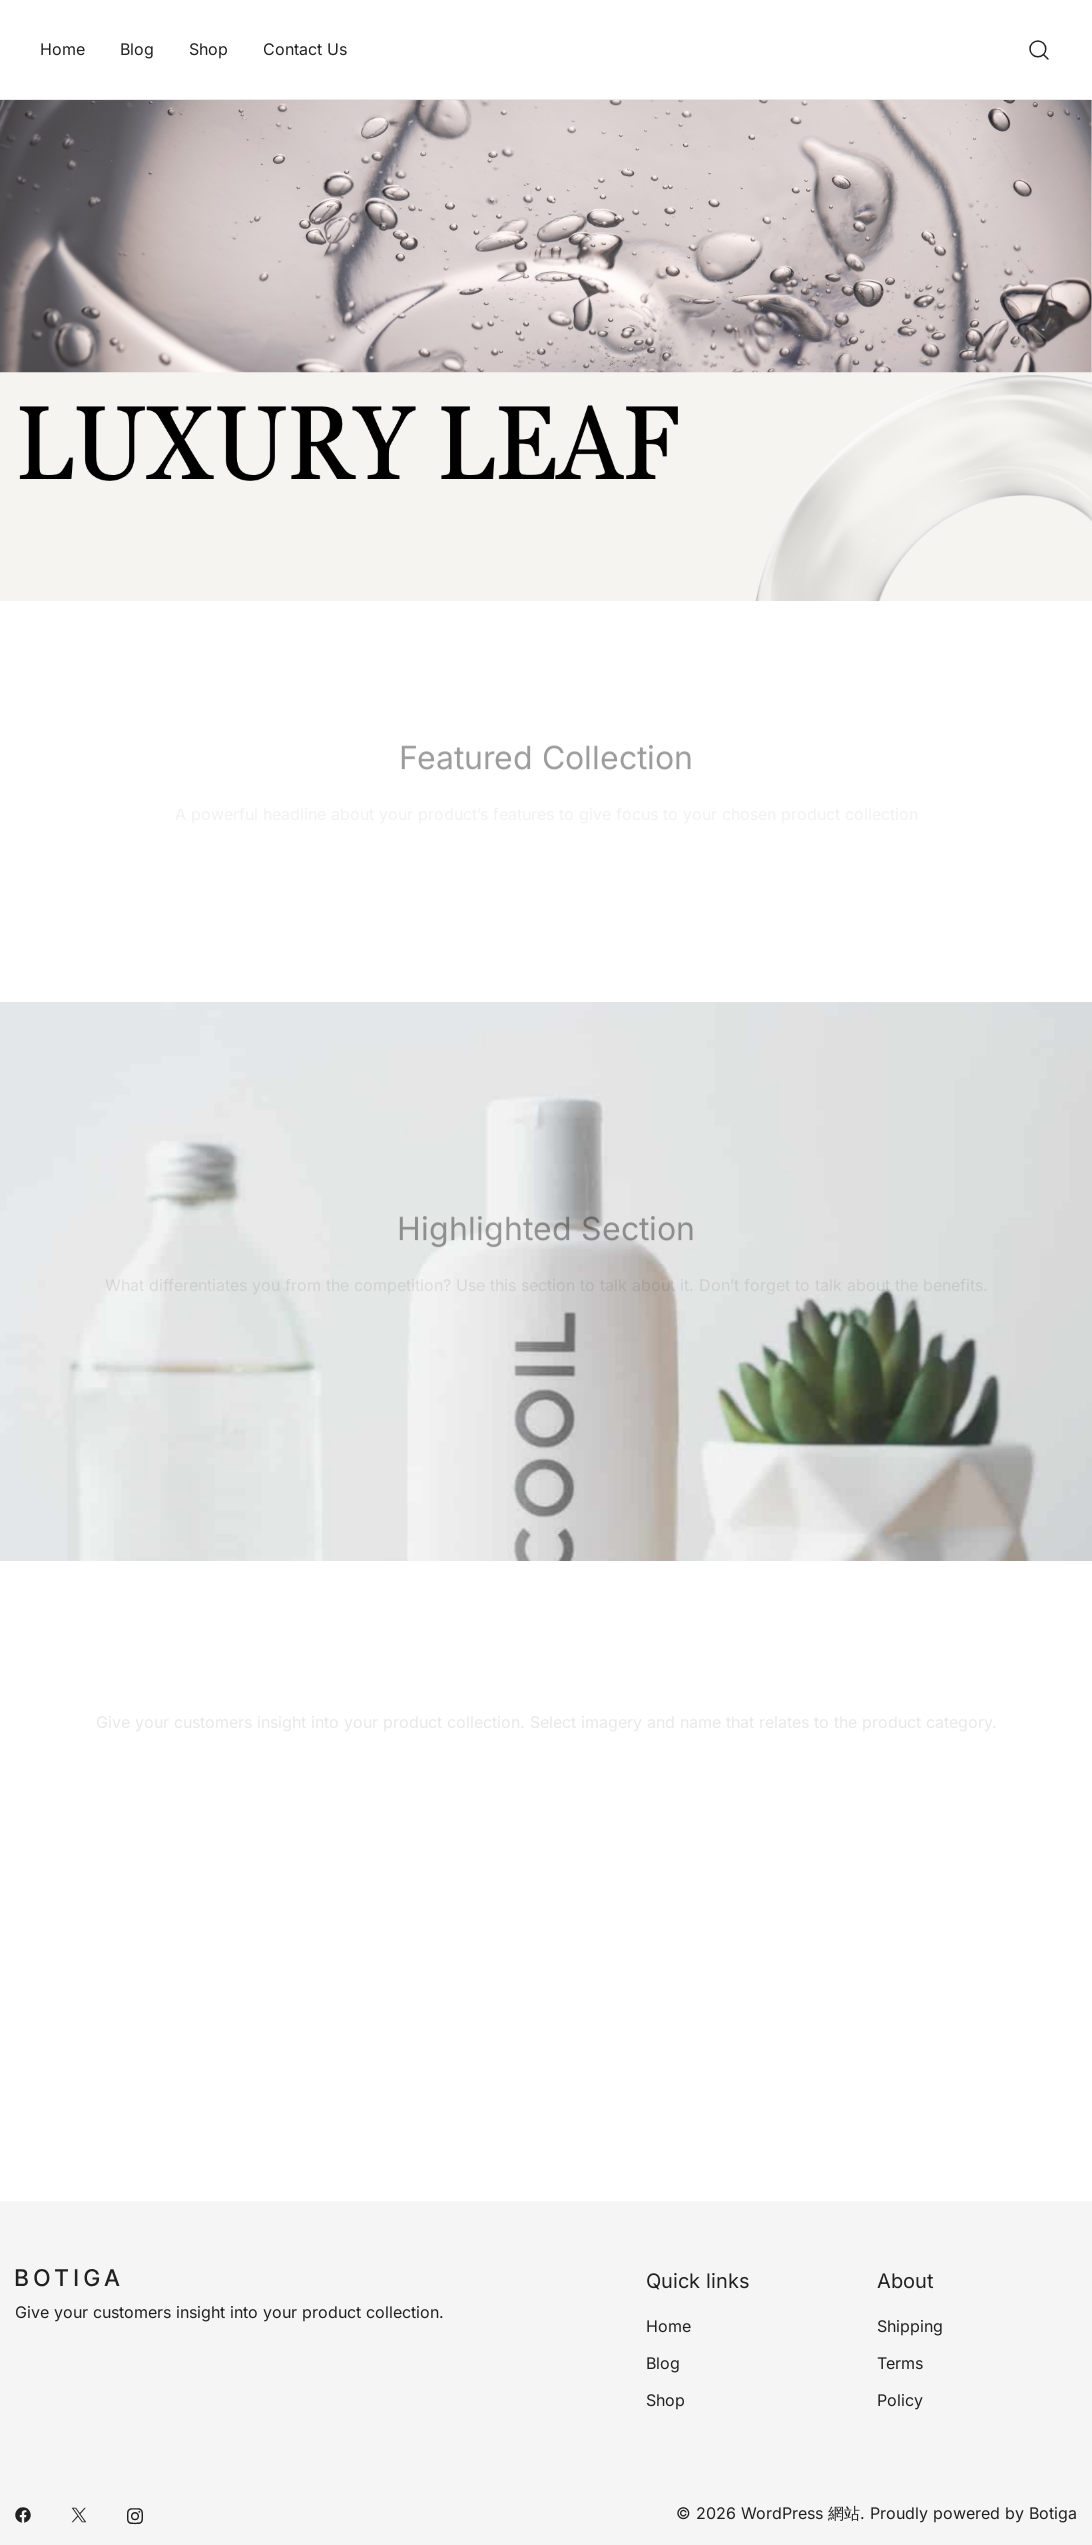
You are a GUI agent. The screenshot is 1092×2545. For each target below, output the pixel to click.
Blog (137, 49)
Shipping (910, 2326)
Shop (208, 49)
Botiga (1053, 2513)
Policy (900, 2400)
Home (62, 49)
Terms (900, 2363)
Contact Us (305, 49)
